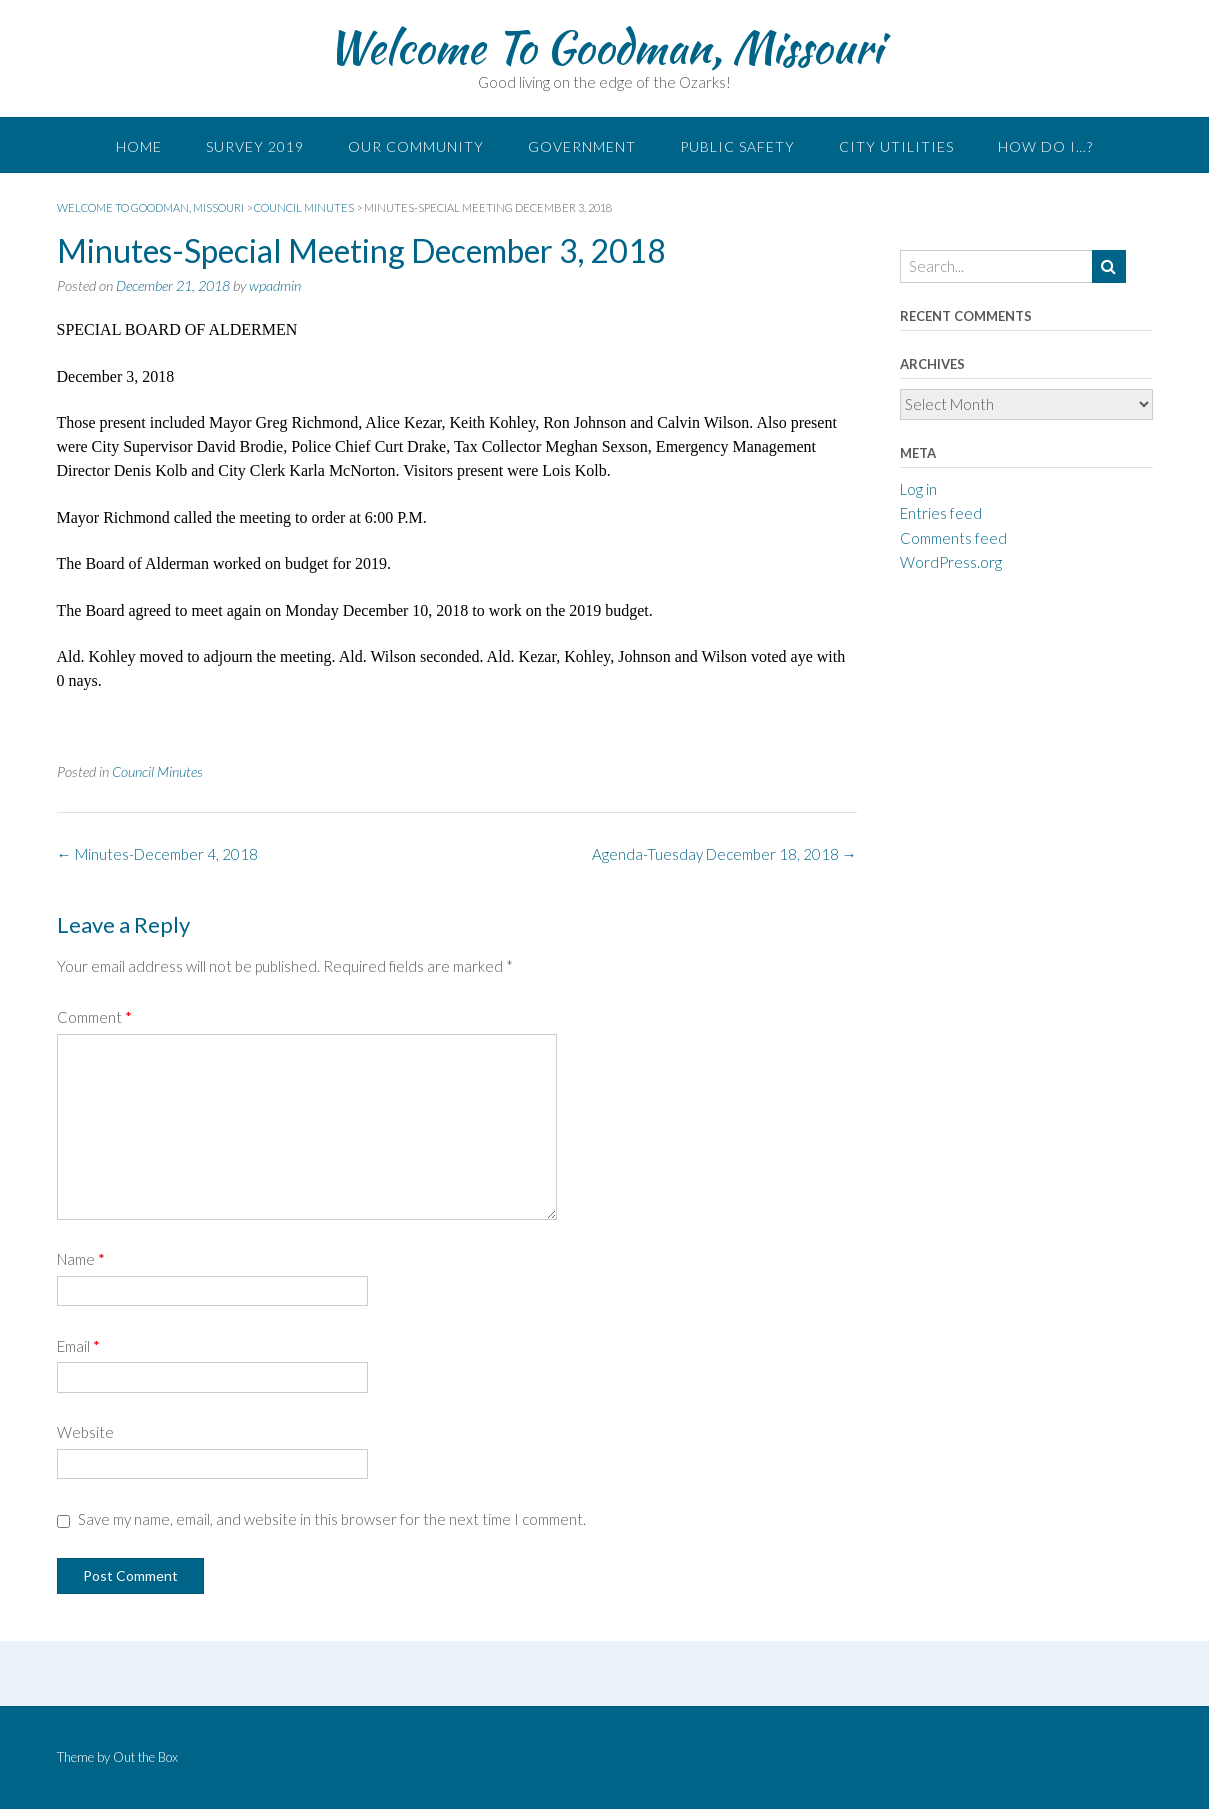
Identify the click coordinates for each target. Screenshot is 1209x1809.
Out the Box (145, 1757)
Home (139, 146)
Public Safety (737, 146)
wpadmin (275, 285)
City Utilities (896, 146)
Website (85, 1432)
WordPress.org (951, 562)
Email (78, 1346)
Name (81, 1259)
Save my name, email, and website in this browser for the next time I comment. (332, 1519)
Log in (918, 489)
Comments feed (953, 538)
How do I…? (1045, 146)
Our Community (416, 146)
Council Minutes (157, 771)
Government (582, 146)
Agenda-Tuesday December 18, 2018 (724, 854)
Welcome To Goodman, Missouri (604, 47)
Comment (94, 1017)
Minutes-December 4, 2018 (157, 854)
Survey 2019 (255, 146)
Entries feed (941, 513)
